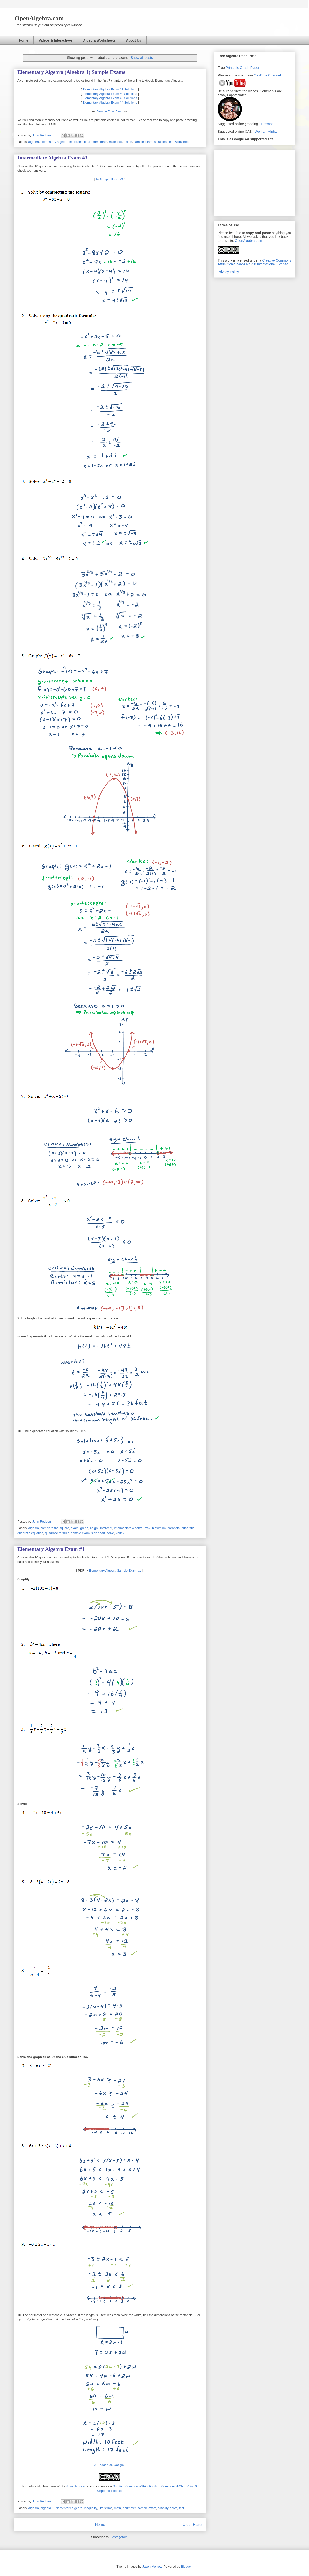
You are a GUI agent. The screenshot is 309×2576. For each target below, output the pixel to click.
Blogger (186, 2566)
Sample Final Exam (110, 111)
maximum (159, 1528)
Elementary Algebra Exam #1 (50, 1549)
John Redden (75, 2486)
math (103, 142)
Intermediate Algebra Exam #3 (52, 158)
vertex (120, 1533)
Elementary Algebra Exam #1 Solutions (110, 89)
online (128, 142)
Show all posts (142, 58)
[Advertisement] (255, 182)
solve (110, 1533)
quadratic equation (30, 1533)
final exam (91, 142)
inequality (90, 2508)
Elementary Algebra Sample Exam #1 (115, 1570)
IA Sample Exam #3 (110, 179)
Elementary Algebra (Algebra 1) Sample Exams (71, 72)
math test (115, 142)
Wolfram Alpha (266, 131)
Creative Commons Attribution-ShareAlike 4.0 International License (254, 262)
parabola (174, 1528)
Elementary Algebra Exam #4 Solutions (110, 102)
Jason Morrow (152, 2566)
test (170, 142)
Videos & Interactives (56, 40)
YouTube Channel (267, 75)
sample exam (143, 142)
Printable (233, 67)
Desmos (267, 124)
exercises (76, 142)
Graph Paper (249, 67)
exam (74, 1528)
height (94, 1528)
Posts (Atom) (119, 2537)
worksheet (182, 142)
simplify (163, 2508)
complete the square (55, 1528)
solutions (160, 142)
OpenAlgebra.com (248, 240)
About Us (133, 40)
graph (84, 1528)
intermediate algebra (128, 1528)
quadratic (187, 1528)
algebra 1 (47, 2508)
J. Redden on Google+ (110, 2465)
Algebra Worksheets (99, 40)
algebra (33, 142)
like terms (105, 2508)
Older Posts (192, 2524)
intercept (106, 1528)
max (147, 1528)
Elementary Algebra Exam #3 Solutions (110, 98)
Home (23, 40)
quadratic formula (57, 1533)
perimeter (129, 2508)
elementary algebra (54, 142)
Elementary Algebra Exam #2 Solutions (110, 94)
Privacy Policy (228, 272)
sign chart (98, 1533)
